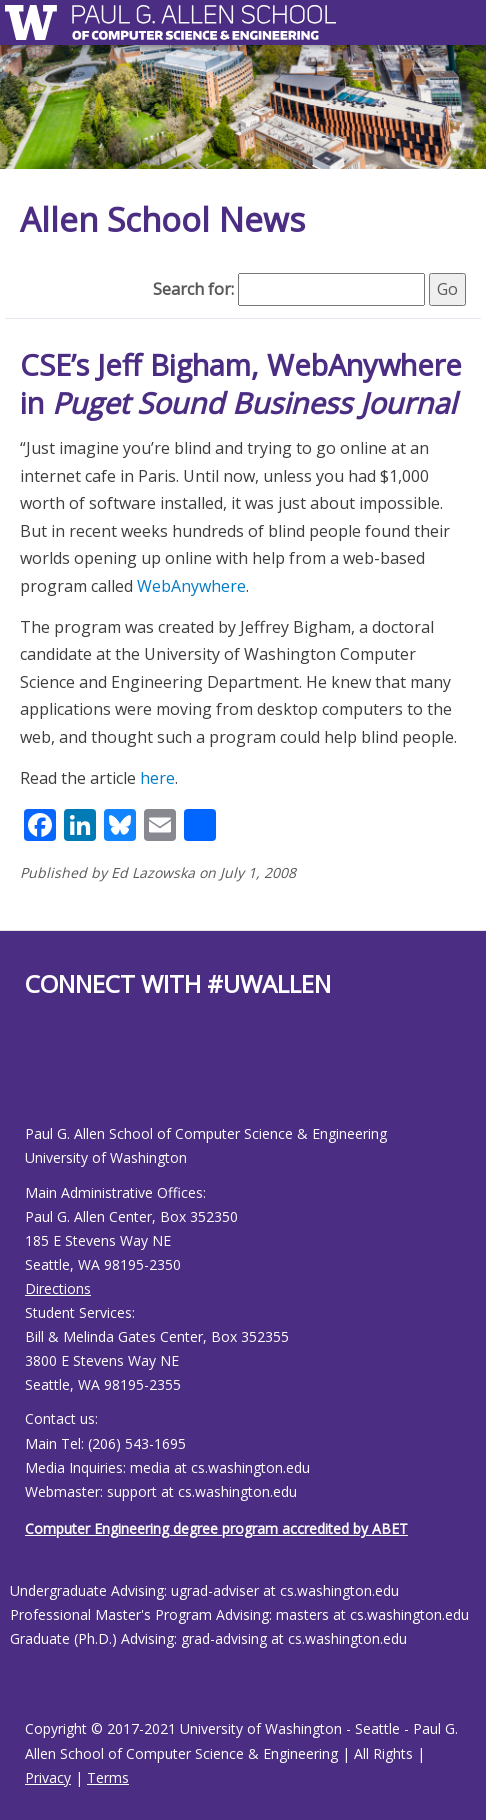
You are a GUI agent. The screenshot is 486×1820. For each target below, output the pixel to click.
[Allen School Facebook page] (30, 1076)
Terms (108, 1777)
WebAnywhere (191, 586)
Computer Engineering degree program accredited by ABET (216, 1528)
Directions (58, 1288)
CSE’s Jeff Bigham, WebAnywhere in (241, 383)
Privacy (48, 1777)
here (157, 778)
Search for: (193, 289)
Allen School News (162, 219)
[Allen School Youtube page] (40, 1076)
